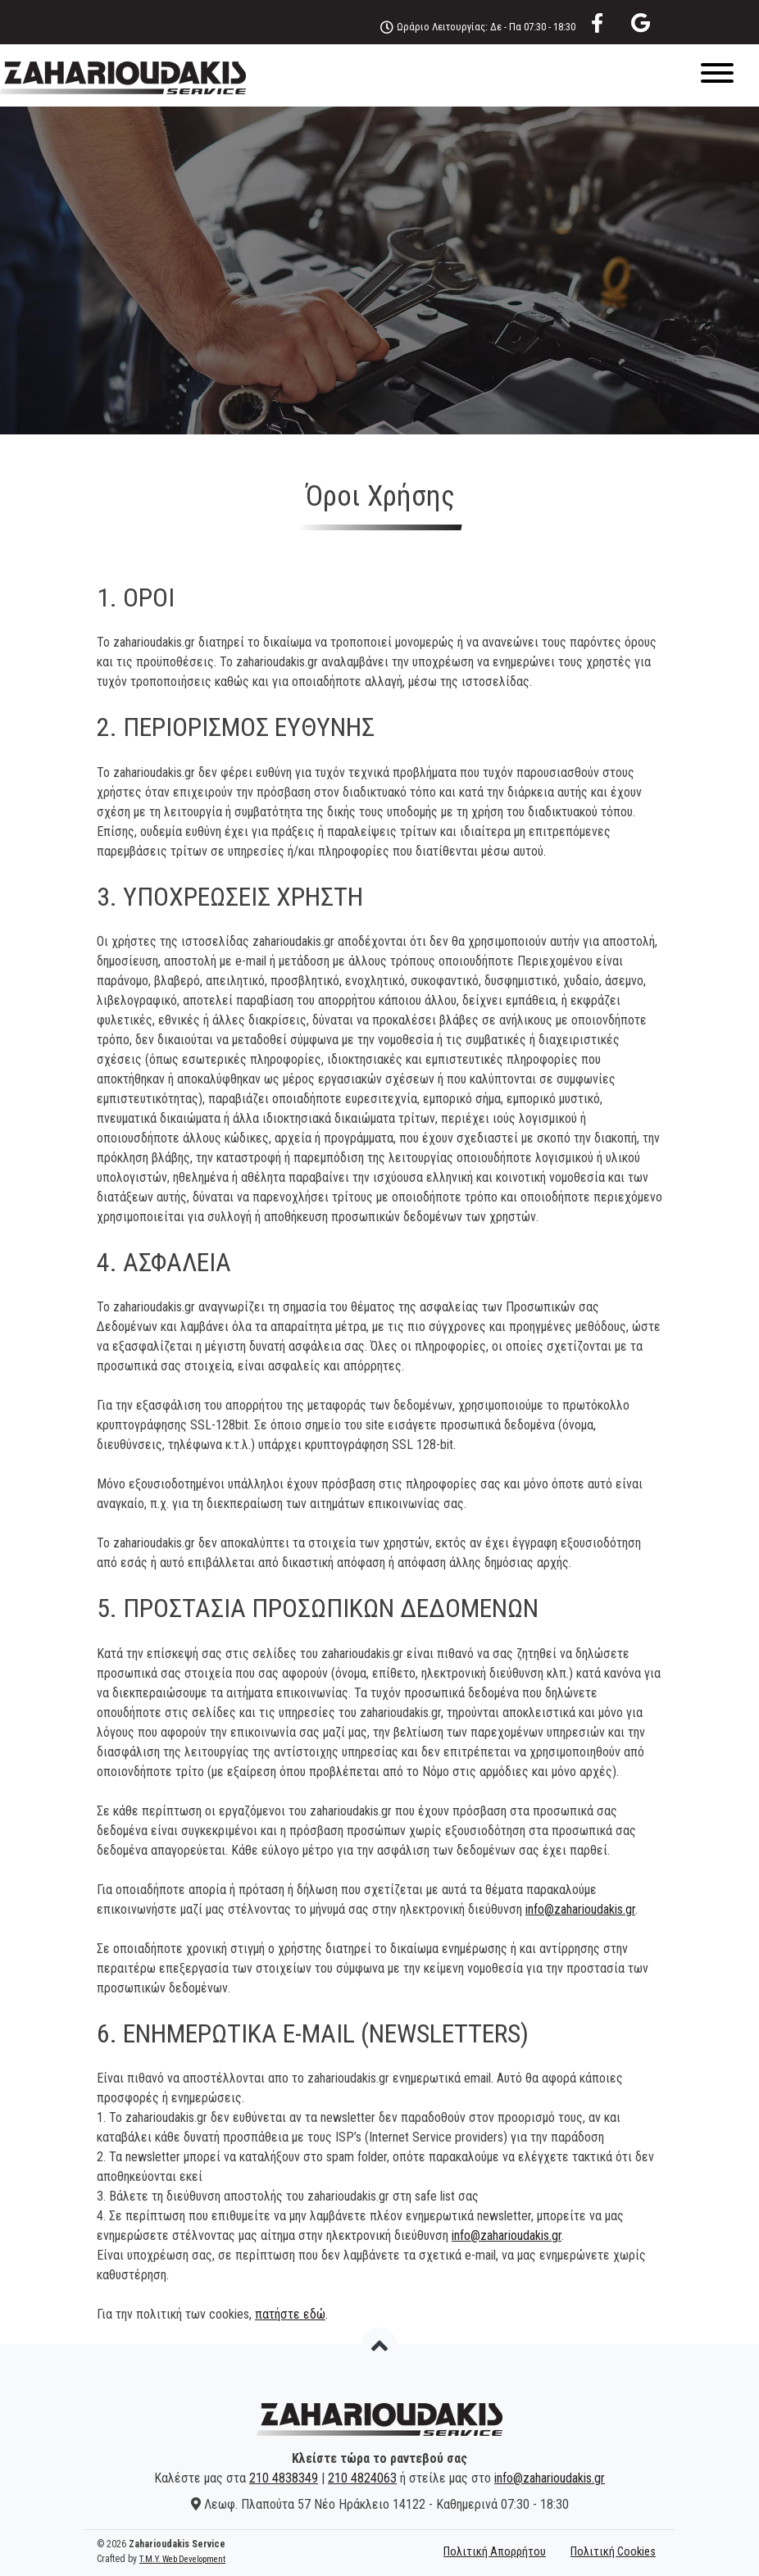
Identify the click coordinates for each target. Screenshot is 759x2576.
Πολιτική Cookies (613, 2552)
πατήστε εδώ (290, 2314)
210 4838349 (283, 2478)
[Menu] (379, 76)
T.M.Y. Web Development (182, 2559)
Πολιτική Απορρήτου (494, 2552)
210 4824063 (362, 2478)
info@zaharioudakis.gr (580, 1909)
